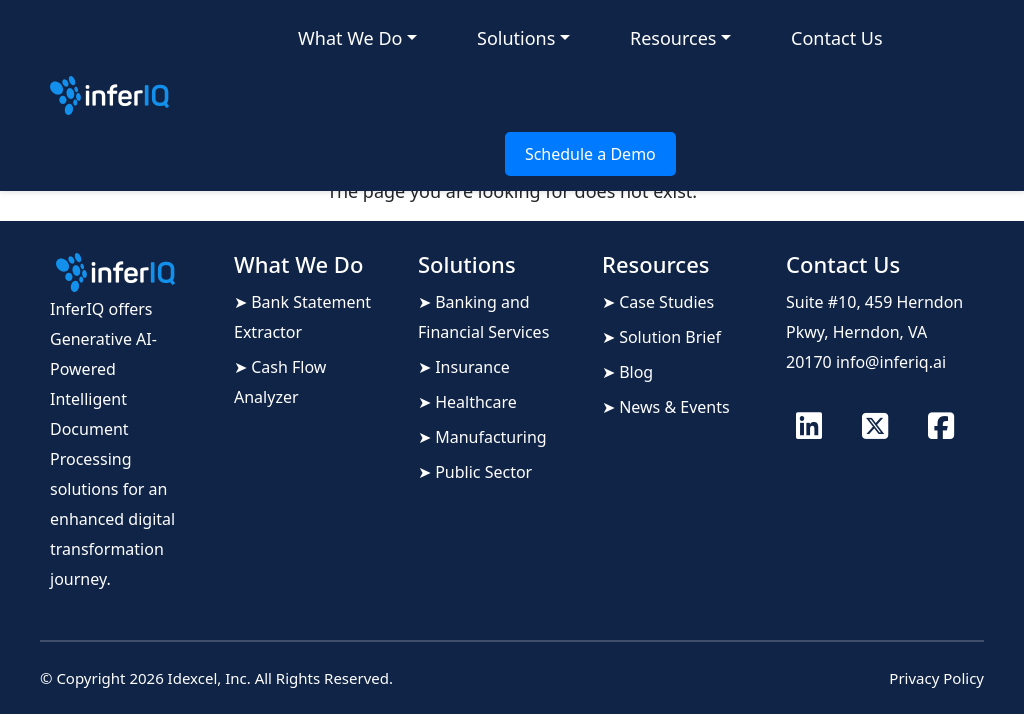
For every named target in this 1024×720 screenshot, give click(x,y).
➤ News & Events (666, 407)
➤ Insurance (464, 367)
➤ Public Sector (475, 472)
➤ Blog (627, 372)
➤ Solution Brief (661, 337)
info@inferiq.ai (891, 362)
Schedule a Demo (590, 154)
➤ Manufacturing (482, 437)
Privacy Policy (936, 678)
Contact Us (837, 38)
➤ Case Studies (658, 302)
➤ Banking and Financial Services (483, 317)
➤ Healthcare (467, 402)
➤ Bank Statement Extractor (302, 317)
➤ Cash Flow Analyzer (280, 382)
